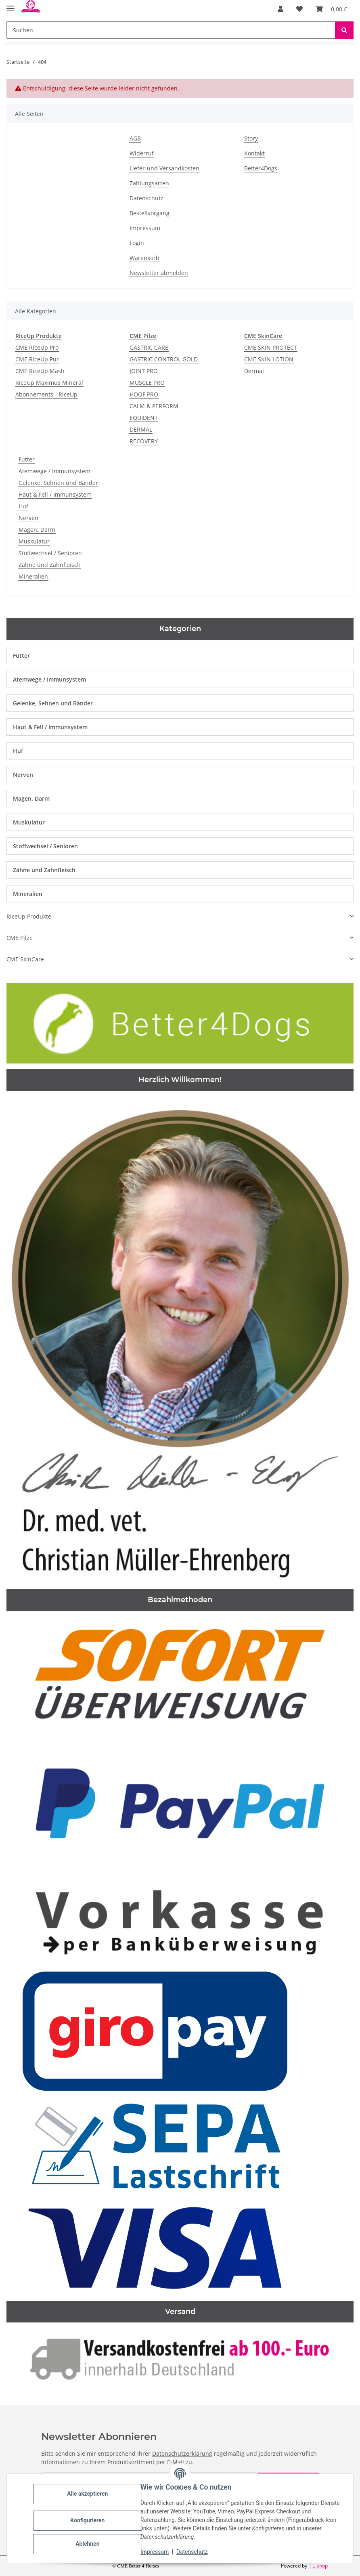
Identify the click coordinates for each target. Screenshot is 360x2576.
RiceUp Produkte (28, 916)
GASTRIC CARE (149, 347)
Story (251, 138)
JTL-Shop (318, 2565)
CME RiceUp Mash (40, 371)
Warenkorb (144, 258)
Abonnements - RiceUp (46, 394)
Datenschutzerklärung (182, 2453)
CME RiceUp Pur (37, 359)
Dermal (254, 371)
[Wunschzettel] (299, 9)
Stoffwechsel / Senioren (50, 553)
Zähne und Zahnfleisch (50, 564)
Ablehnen (88, 2543)
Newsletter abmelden (159, 273)
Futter (27, 459)
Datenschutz (193, 2552)
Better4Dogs (260, 168)
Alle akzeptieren (88, 2493)
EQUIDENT (144, 418)
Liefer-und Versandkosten (164, 168)
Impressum (156, 2552)
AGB (135, 138)
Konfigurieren (88, 2520)
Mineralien (33, 576)
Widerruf (142, 153)
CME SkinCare (25, 959)
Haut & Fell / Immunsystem (55, 494)
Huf (23, 506)
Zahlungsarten (149, 183)
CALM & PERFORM (154, 406)
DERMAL (141, 429)
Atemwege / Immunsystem (54, 471)
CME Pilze (19, 938)
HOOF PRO (144, 394)
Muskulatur (34, 541)
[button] (280, 9)
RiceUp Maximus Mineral (49, 382)
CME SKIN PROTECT (270, 347)
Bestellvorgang (150, 213)
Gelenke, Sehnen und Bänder (58, 483)
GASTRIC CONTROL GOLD (164, 359)
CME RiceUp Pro (37, 347)
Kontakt (254, 153)
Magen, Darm (37, 529)
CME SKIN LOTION (268, 359)
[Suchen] (170, 30)
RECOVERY (144, 441)
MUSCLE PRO (147, 382)
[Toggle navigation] (10, 5)
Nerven (28, 518)
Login (137, 243)
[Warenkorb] (331, 9)
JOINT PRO (144, 371)
